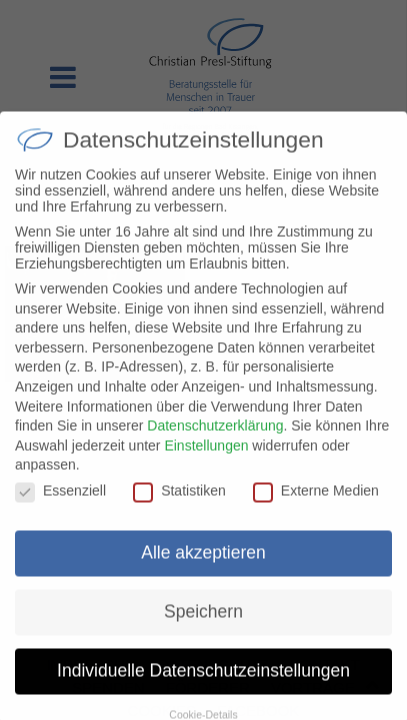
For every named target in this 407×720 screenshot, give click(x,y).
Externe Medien (316, 505)
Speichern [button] (203, 626)
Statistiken (179, 505)
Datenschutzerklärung (215, 440)
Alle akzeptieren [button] (203, 567)
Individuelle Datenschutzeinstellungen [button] (203, 685)
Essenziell (60, 505)
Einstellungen (206, 459)
